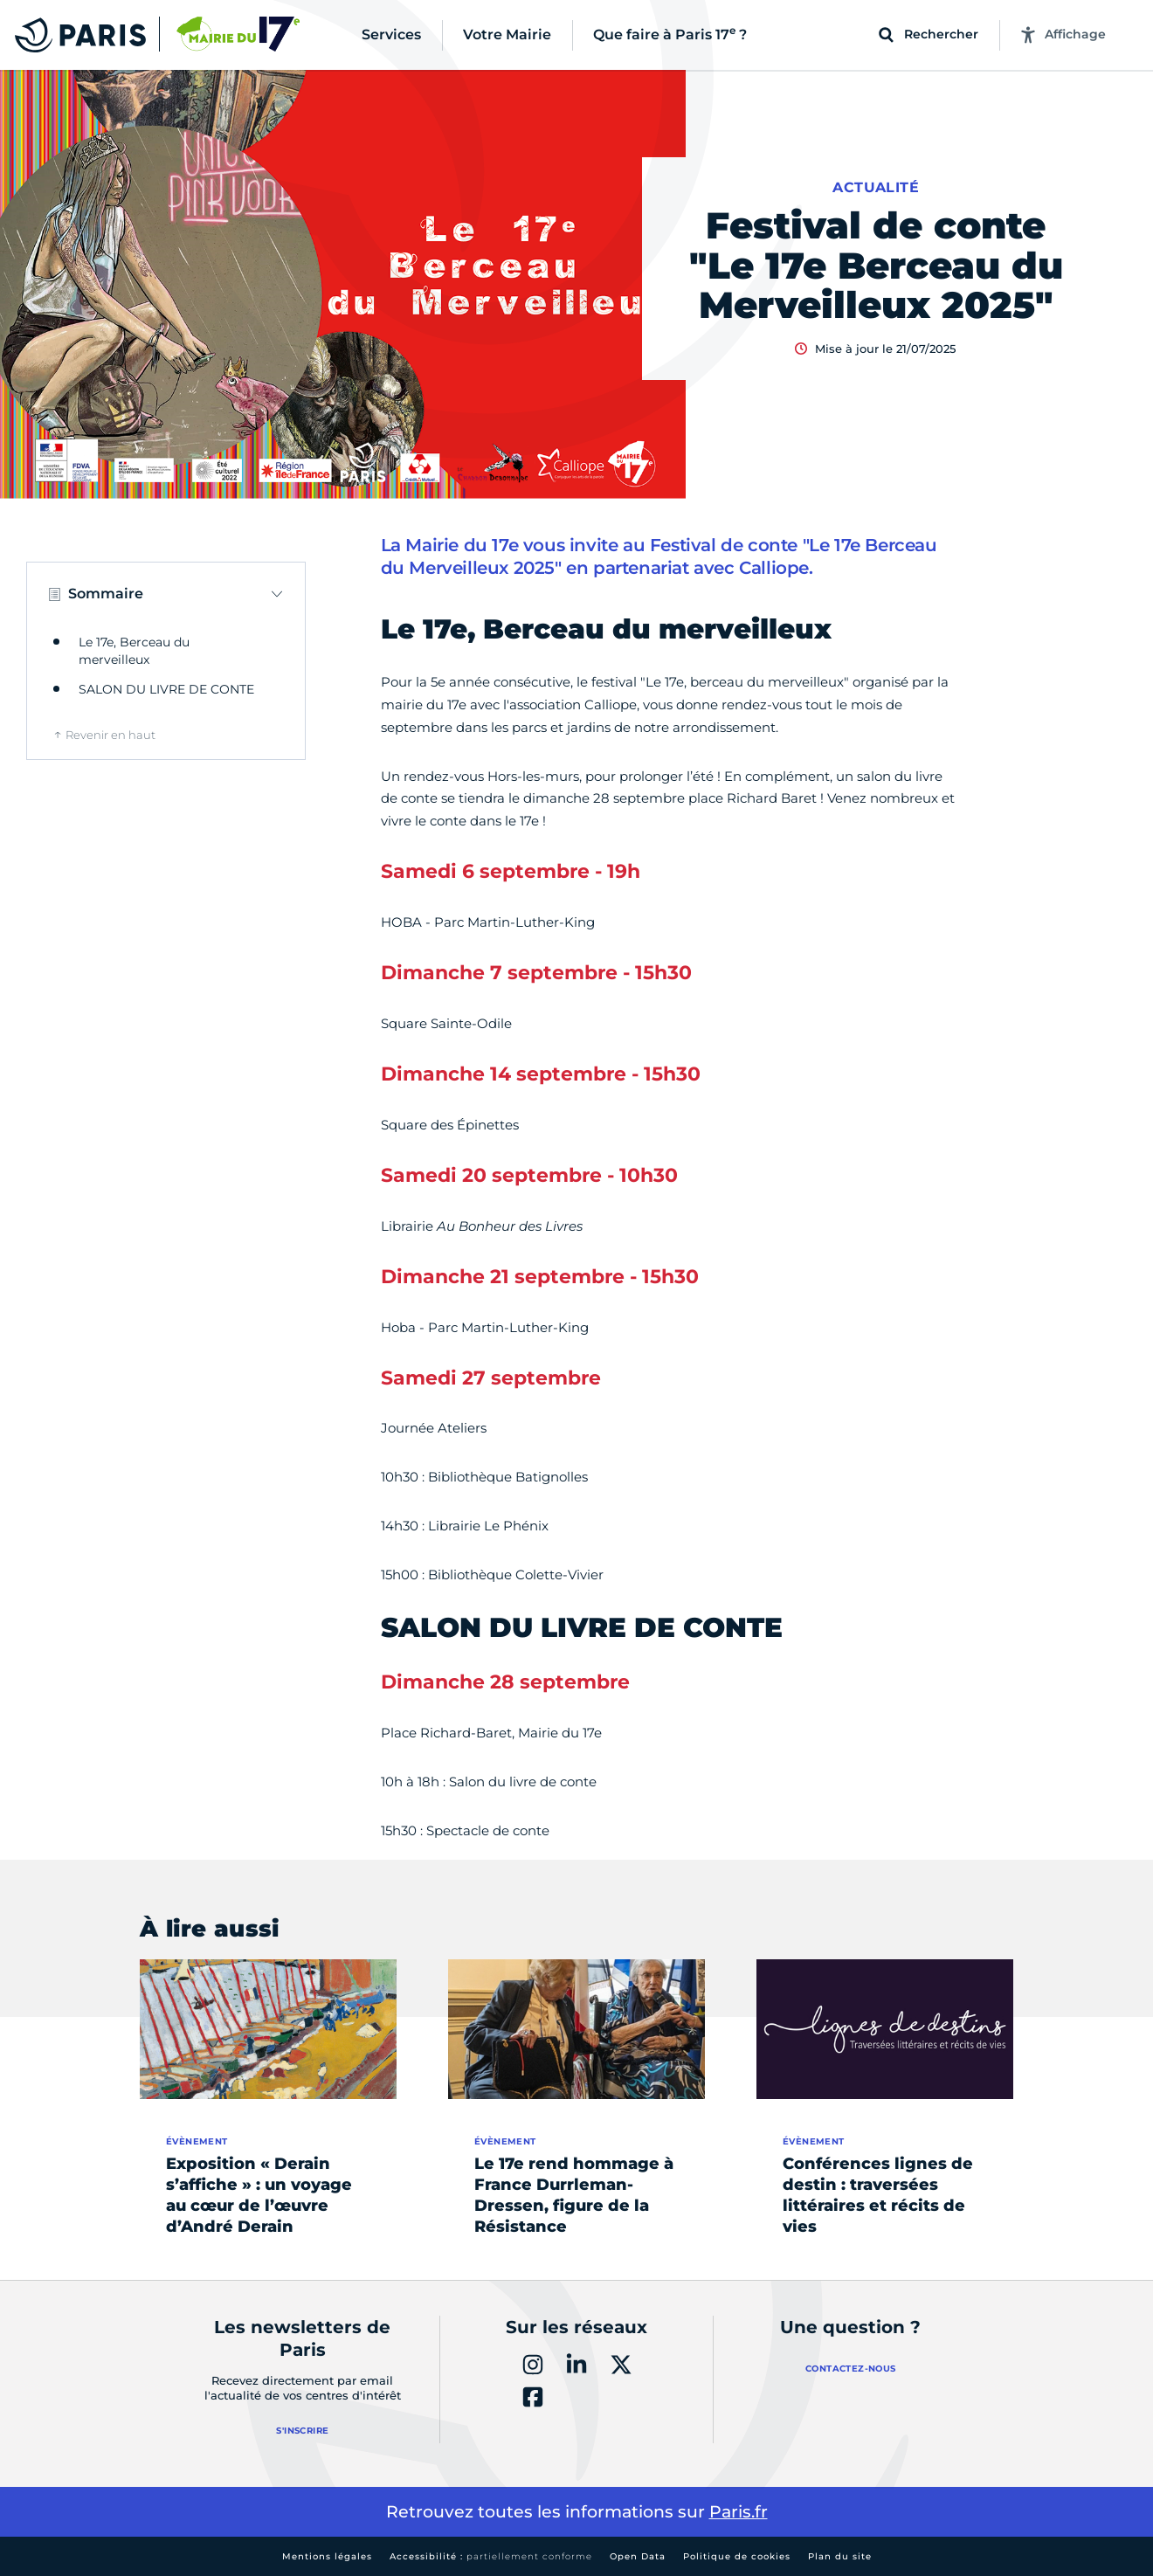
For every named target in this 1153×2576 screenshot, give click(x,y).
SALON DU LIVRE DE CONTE (166, 689)
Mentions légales (327, 2556)
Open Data (638, 2556)
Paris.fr (738, 2512)
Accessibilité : (491, 2556)
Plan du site (840, 2556)
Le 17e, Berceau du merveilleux (134, 650)
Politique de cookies (737, 2556)
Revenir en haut (110, 735)
